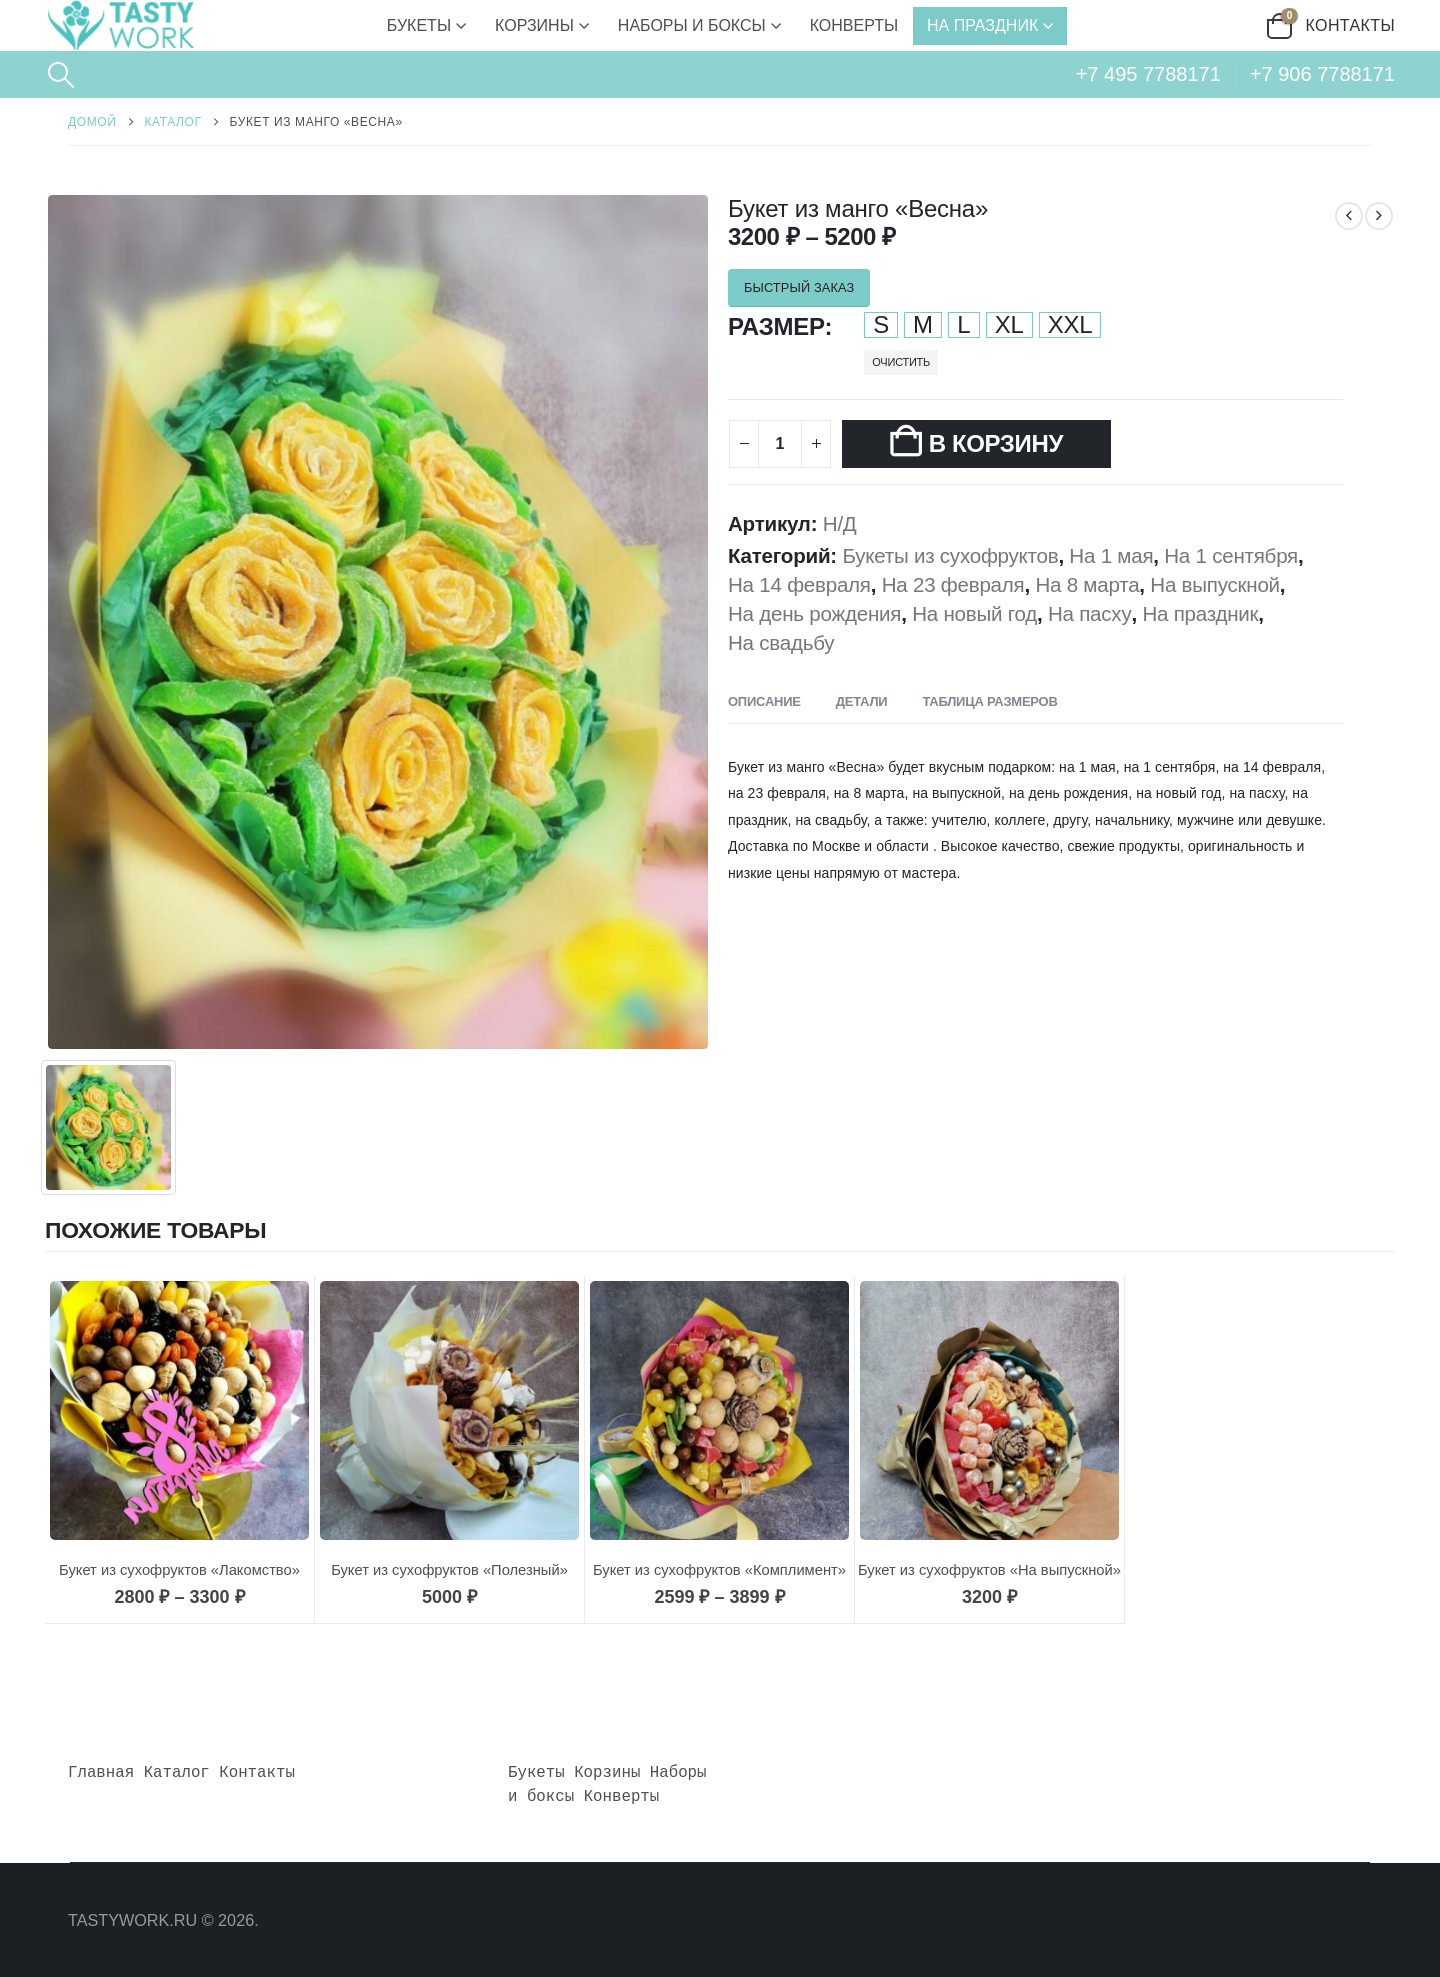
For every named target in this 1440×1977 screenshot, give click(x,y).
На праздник (982, 25)
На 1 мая (1111, 555)
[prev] (1349, 213)
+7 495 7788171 (1148, 74)
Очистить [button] (901, 362)
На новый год (974, 613)
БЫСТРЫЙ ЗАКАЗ (799, 287)
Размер (776, 326)
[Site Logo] (120, 25)
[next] (1379, 213)
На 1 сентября (1231, 555)
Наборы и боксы (692, 25)
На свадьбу (781, 642)
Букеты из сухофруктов (950, 555)
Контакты (1351, 25)
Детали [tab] (862, 701)
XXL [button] (1070, 325)
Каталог (177, 1773)
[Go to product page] (180, 1411)
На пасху (1090, 613)
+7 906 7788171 (1322, 74)
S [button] (881, 325)
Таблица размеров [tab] (989, 701)
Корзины (534, 25)
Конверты (854, 25)
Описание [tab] (764, 701)
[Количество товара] (780, 444)
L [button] (963, 325)
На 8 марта (1087, 584)
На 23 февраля (953, 584)
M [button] (923, 325)
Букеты (419, 25)
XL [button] (1009, 325)
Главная (101, 1773)
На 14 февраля (799, 584)
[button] (60, 75)
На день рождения (814, 613)
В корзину (996, 443)
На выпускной (1215, 584)
